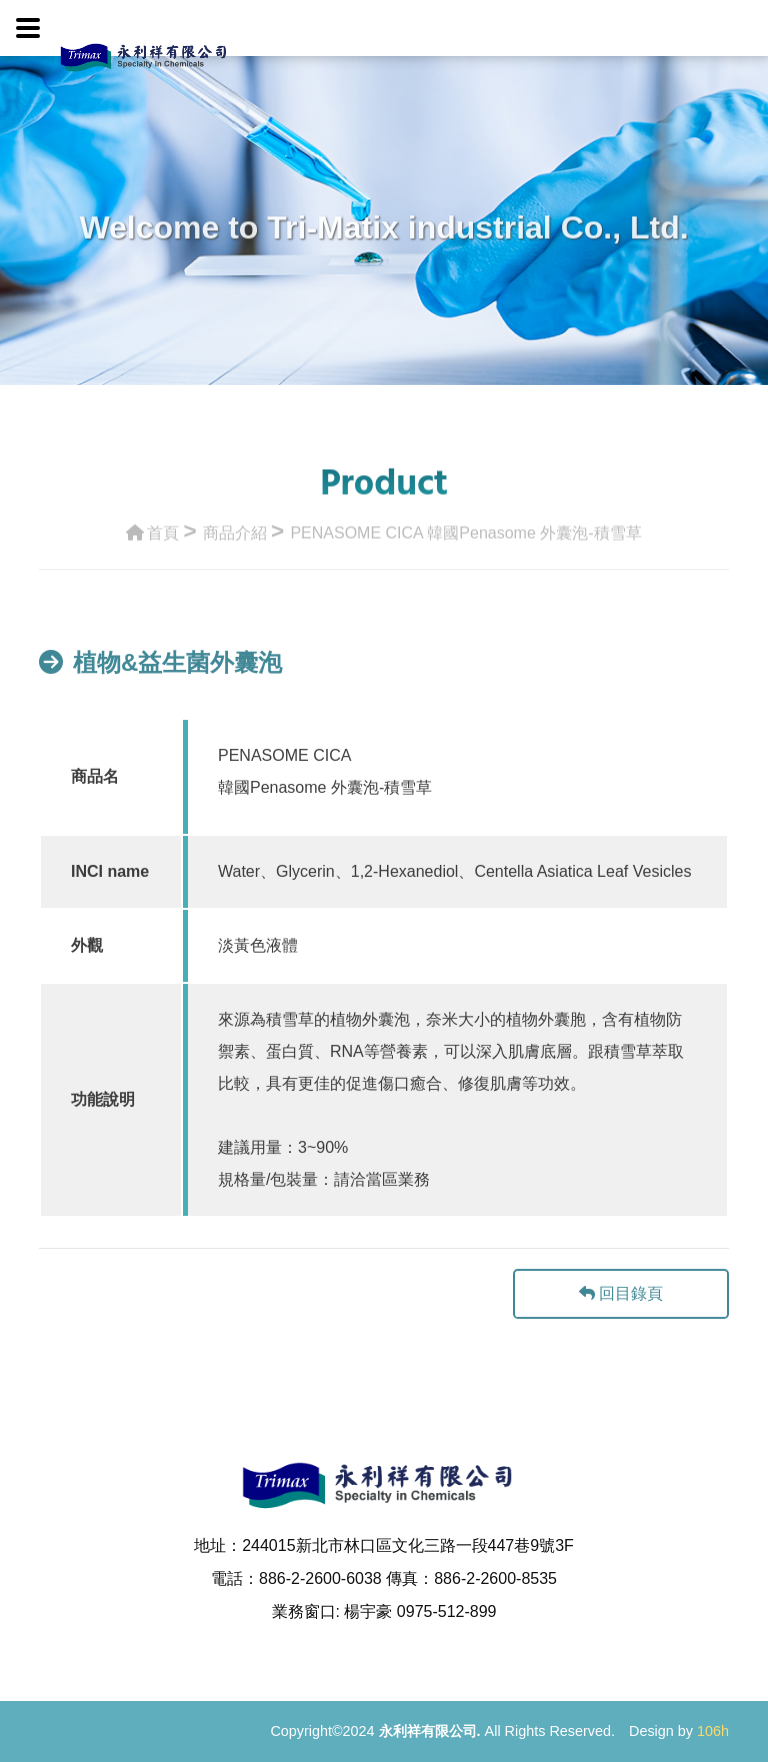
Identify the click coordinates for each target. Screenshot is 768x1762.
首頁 (152, 530)
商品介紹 (235, 530)
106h (713, 1731)
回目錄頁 (621, 1312)
